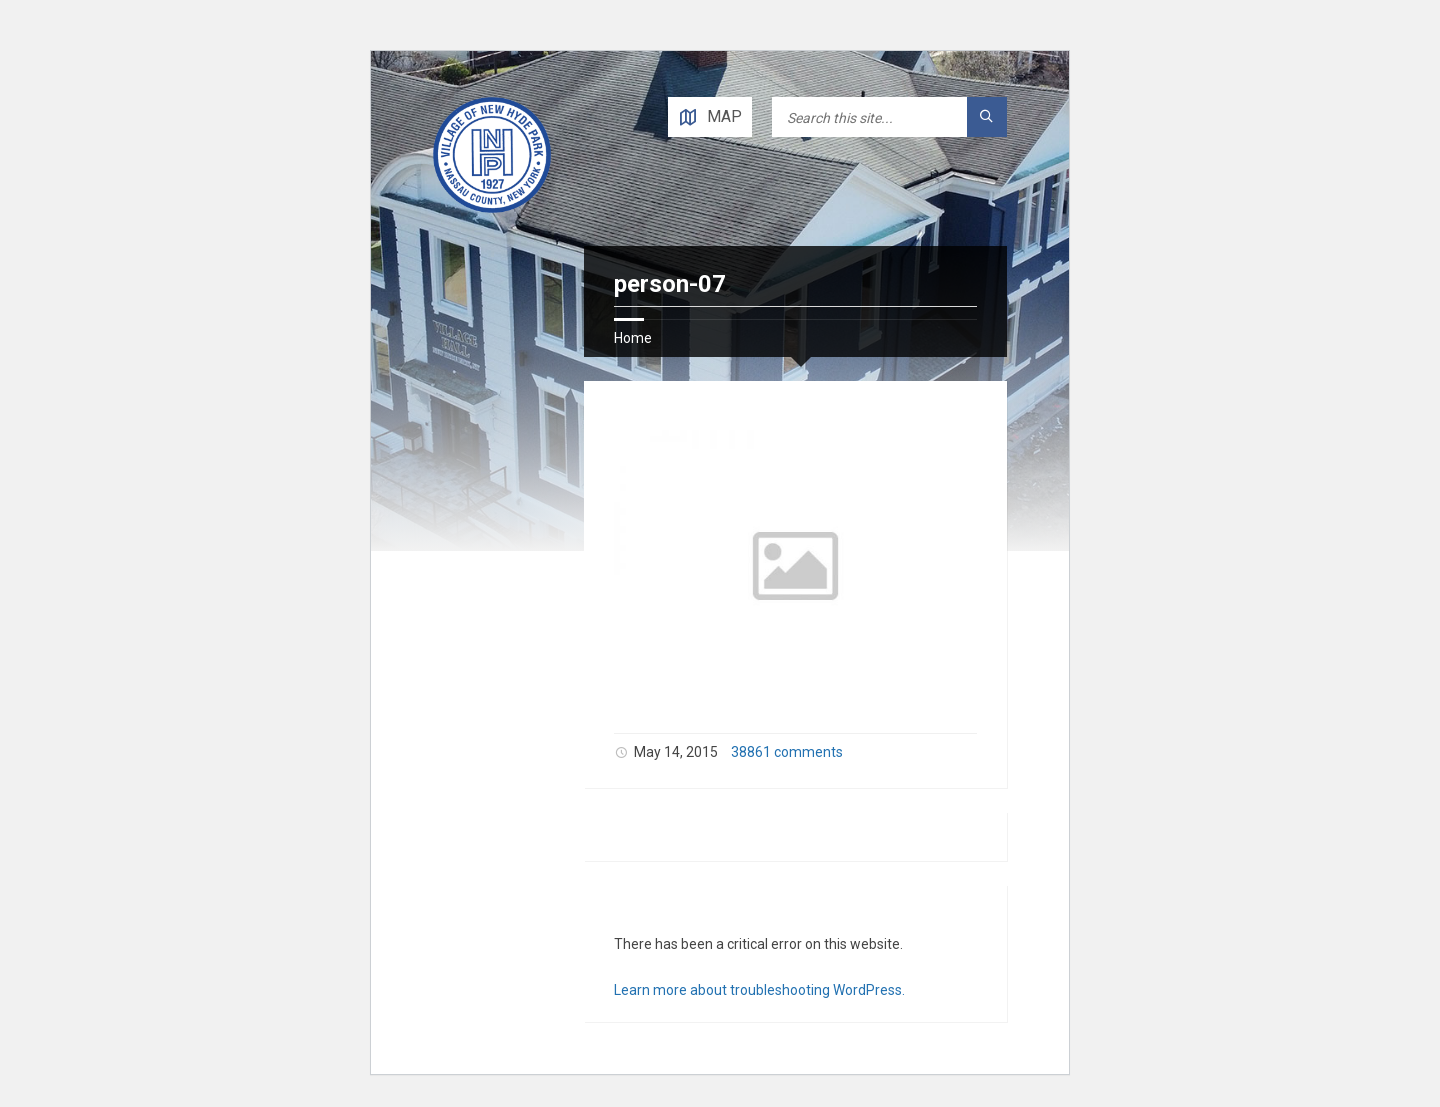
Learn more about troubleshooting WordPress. (759, 990)
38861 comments (787, 752)
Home (633, 338)
